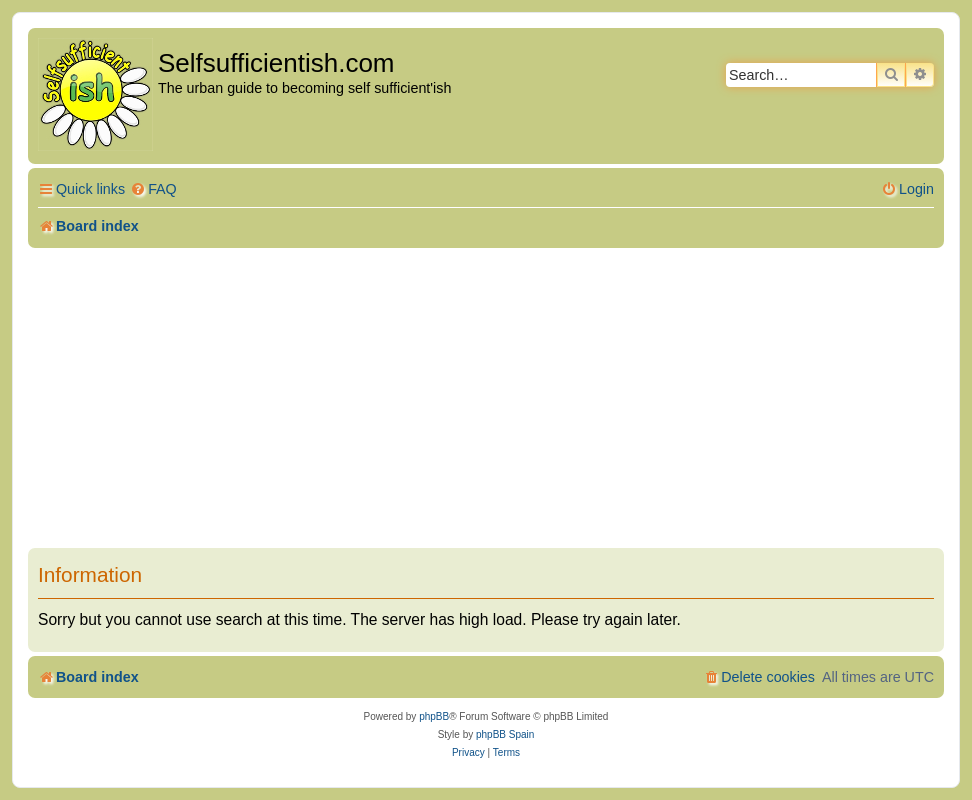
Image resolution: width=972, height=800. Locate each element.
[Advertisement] (486, 398)
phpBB (434, 716)
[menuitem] (153, 189)
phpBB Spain (505, 734)
